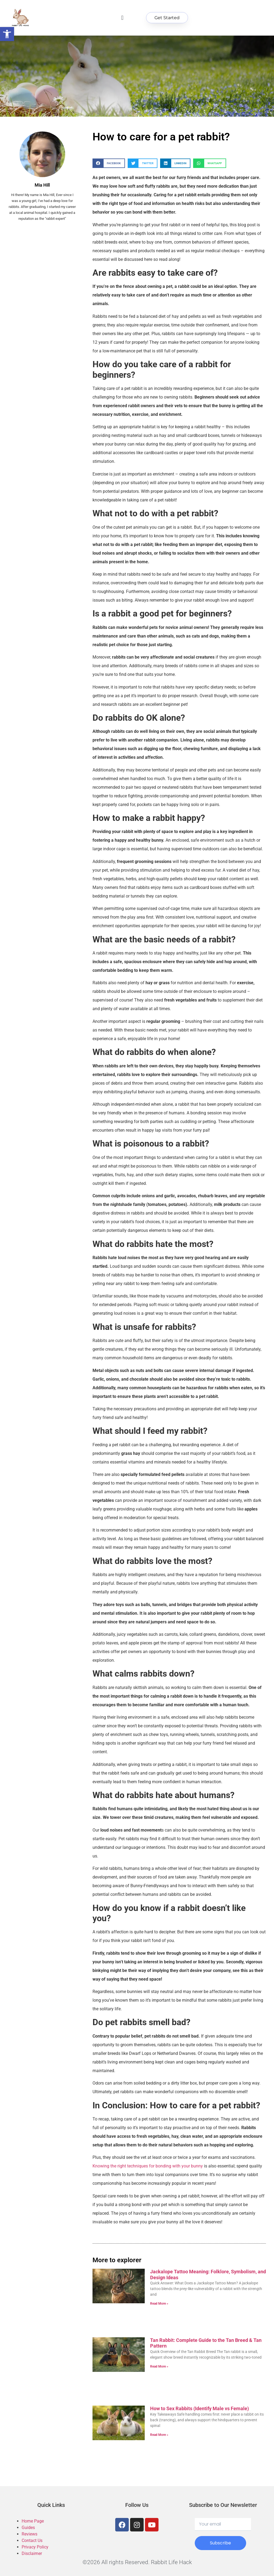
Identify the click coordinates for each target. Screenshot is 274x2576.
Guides (28, 2527)
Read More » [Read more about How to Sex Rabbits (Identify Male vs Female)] (159, 2435)
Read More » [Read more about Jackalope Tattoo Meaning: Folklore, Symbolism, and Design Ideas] (159, 2303)
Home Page (33, 2521)
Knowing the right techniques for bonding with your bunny (148, 2166)
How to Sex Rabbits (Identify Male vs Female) (199, 2408)
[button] (122, 17)
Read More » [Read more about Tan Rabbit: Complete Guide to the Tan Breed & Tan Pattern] (159, 2366)
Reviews (29, 2534)
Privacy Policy (35, 2547)
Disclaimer (32, 2553)
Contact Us (32, 2540)
